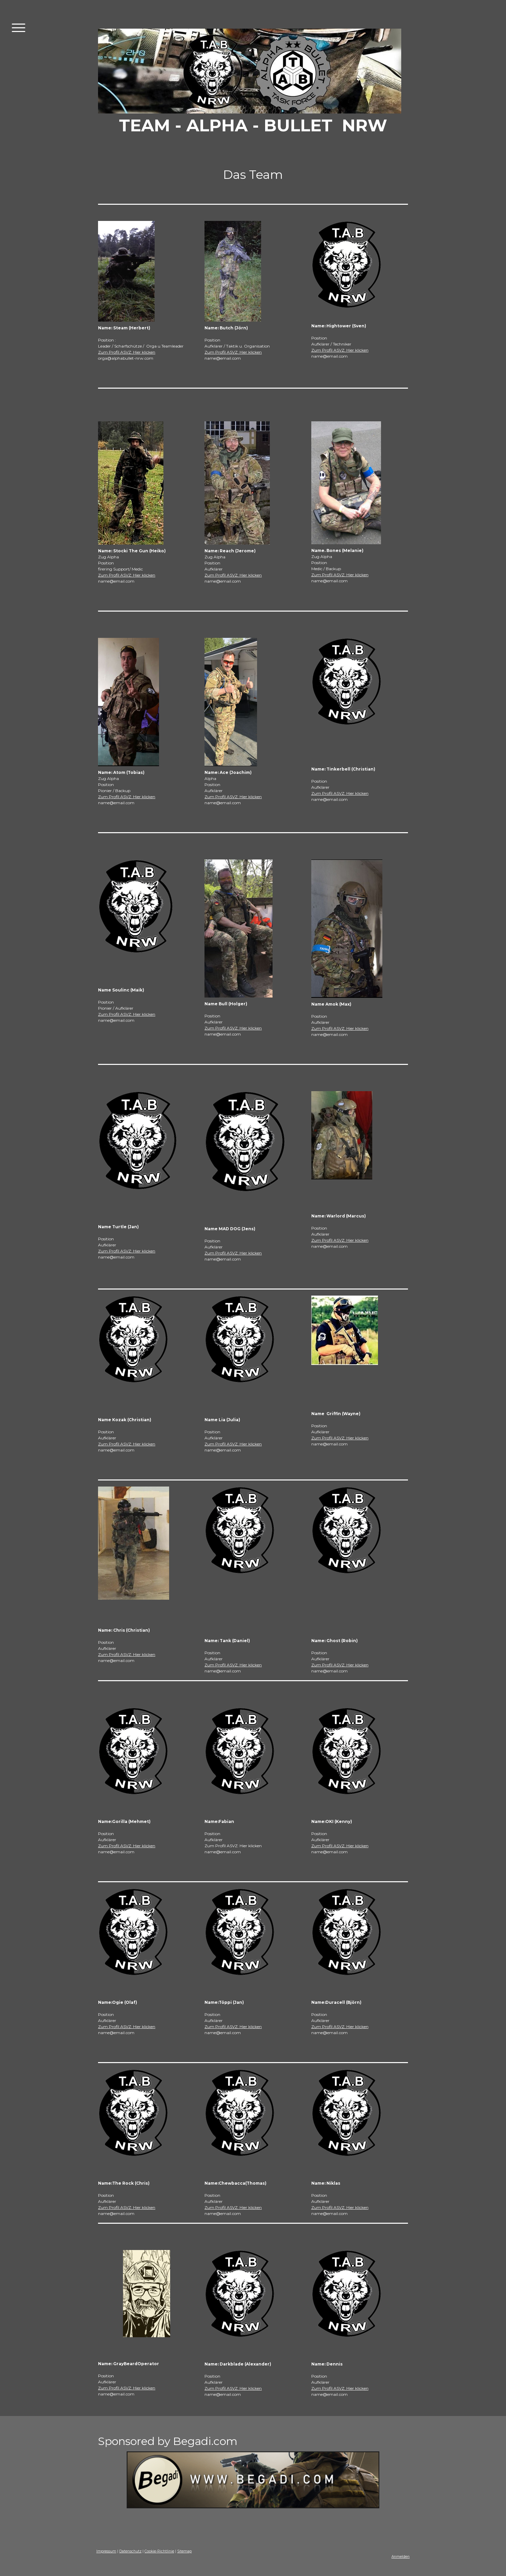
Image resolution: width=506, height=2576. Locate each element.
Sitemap (184, 2551)
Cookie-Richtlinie (159, 2551)
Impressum (106, 2551)
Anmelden (400, 2556)
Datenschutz (130, 2551)
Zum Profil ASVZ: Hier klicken (126, 352)
